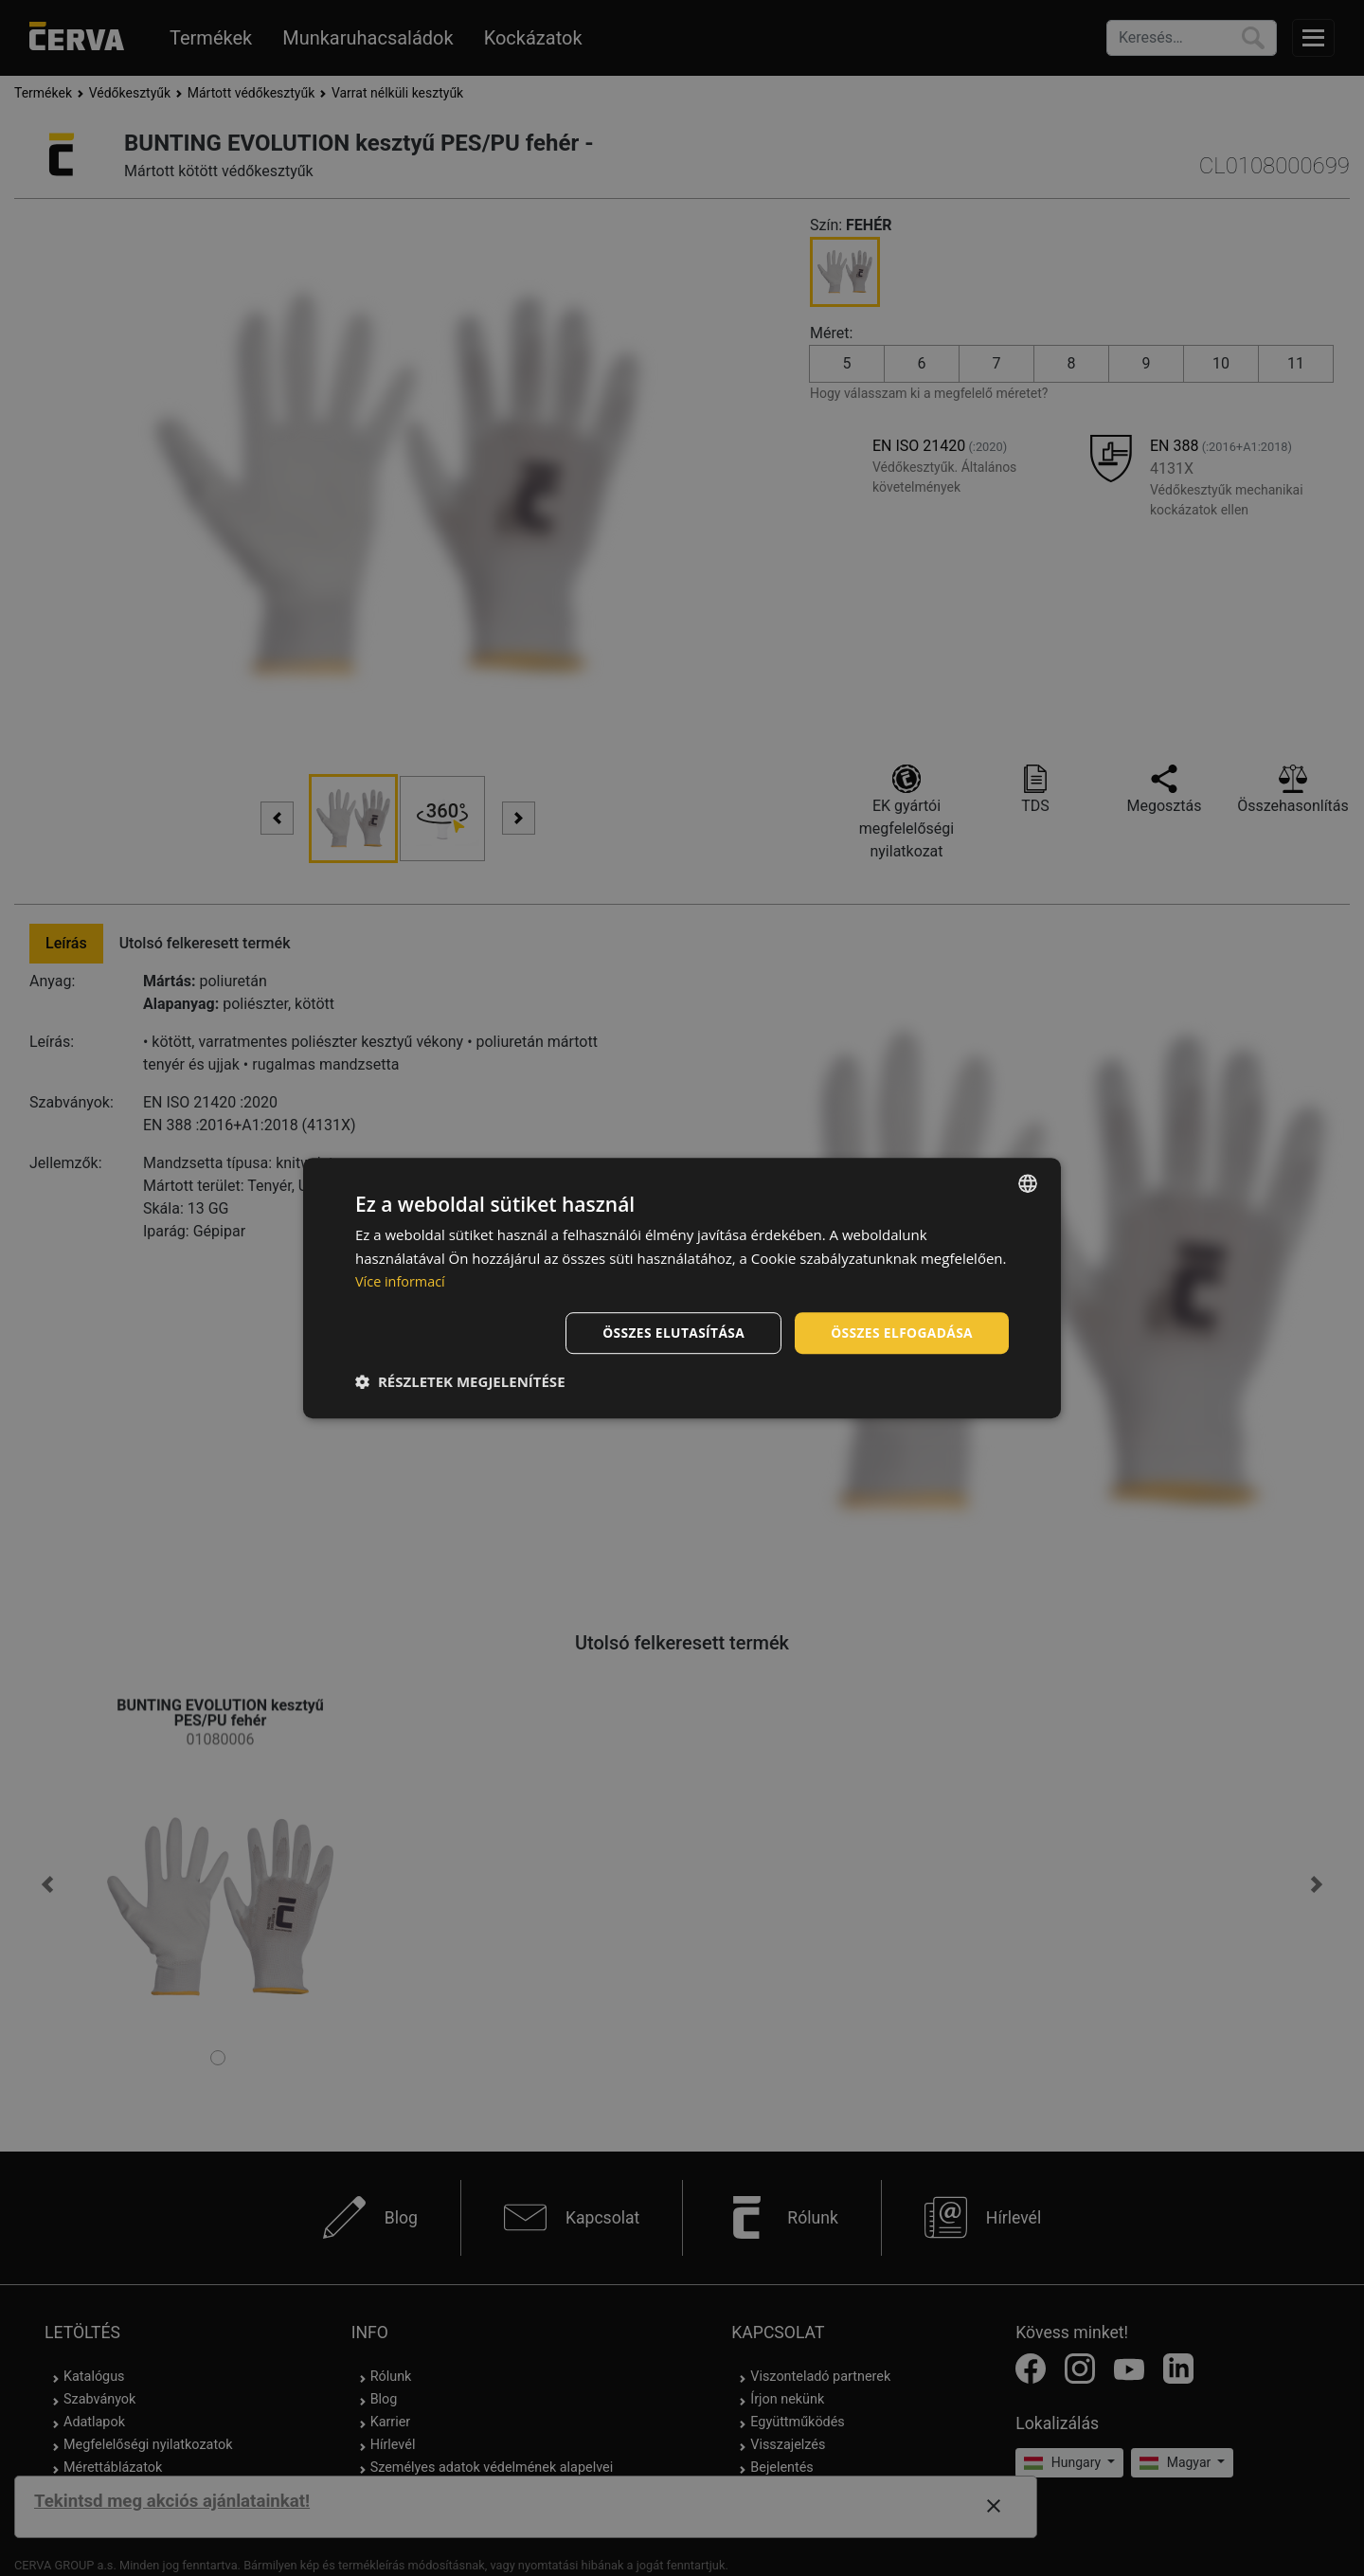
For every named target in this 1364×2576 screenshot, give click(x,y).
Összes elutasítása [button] (670, 1333)
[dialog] (682, 1287)
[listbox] (1027, 1182)
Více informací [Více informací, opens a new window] (402, 1280)
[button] (460, 1382)
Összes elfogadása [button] (901, 1333)
